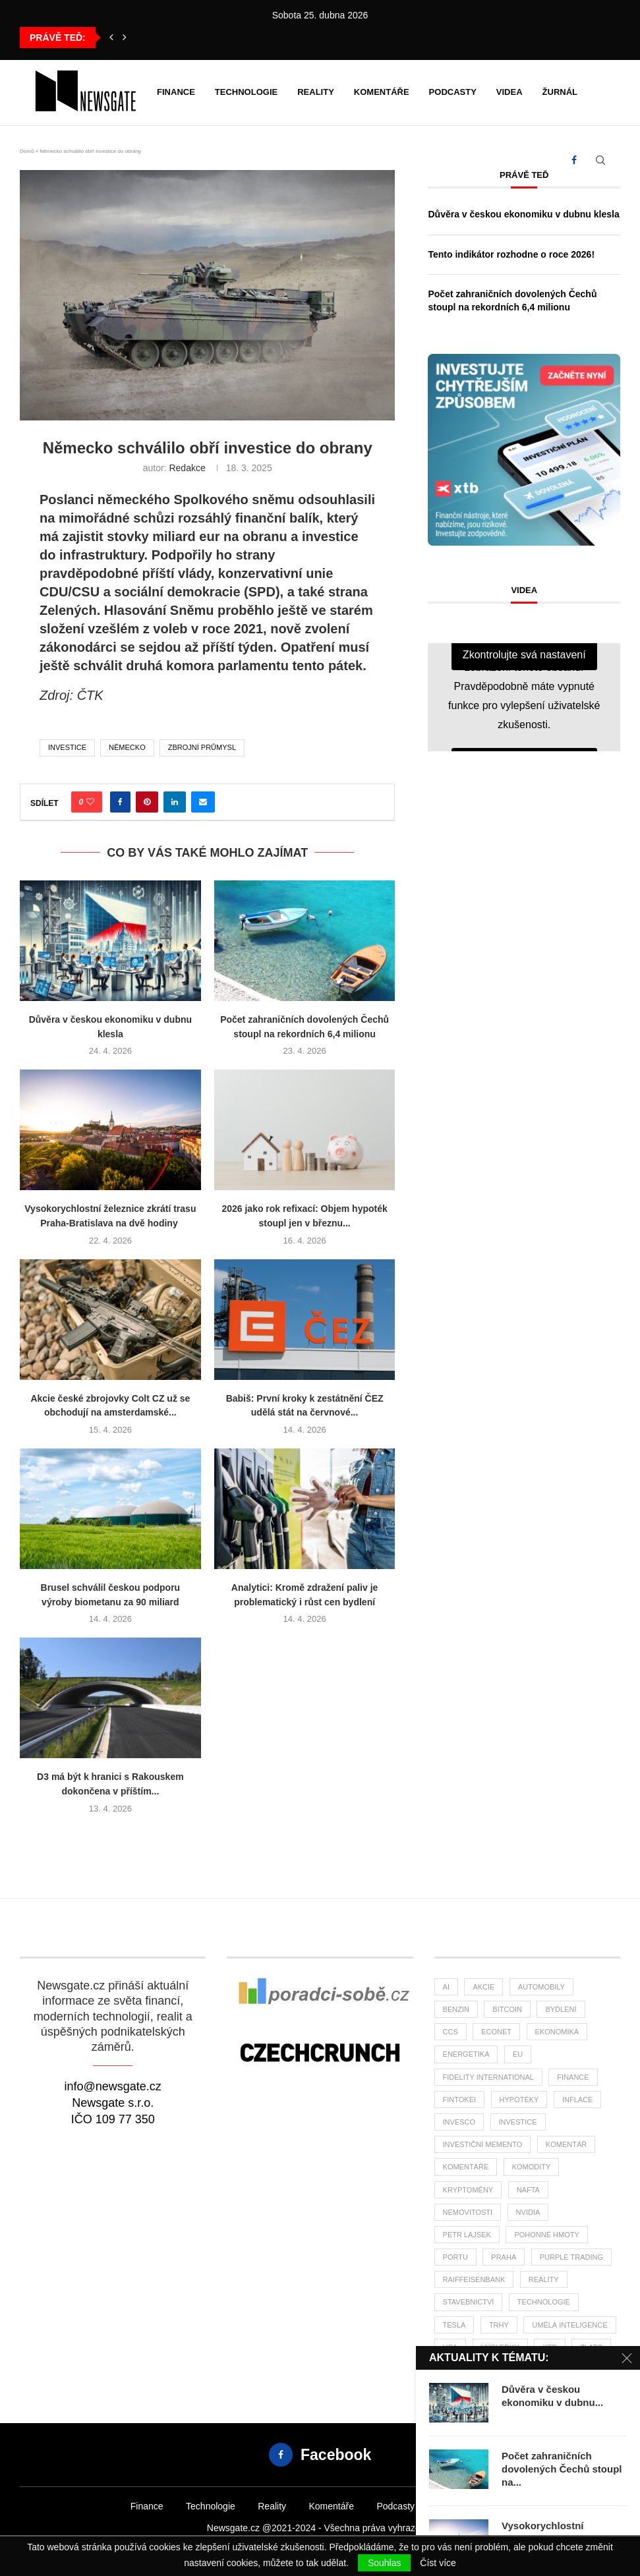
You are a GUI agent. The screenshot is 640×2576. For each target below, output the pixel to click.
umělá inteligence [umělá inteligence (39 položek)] (569, 2325)
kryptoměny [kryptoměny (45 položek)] (468, 2190)
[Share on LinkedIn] (174, 802)
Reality (315, 92)
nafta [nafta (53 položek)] (528, 2190)
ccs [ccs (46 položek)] (450, 2032)
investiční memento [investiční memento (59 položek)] (483, 2144)
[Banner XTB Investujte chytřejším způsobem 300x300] (524, 359)
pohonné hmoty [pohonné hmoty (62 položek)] (546, 2235)
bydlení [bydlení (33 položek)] (560, 2009)
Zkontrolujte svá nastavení (524, 654)
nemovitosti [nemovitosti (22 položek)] (468, 2212)
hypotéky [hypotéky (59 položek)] (519, 2100)
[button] (111, 37)
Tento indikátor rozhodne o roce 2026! (511, 254)
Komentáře (381, 92)
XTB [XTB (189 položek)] (549, 2347)
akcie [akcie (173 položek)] (483, 1987)
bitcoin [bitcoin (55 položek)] (507, 2009)
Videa (509, 92)
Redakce (187, 468)
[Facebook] (574, 160)
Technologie (246, 92)
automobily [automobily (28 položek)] (541, 1987)
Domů (27, 151)
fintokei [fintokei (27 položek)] (460, 2100)
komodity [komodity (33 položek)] (531, 2167)
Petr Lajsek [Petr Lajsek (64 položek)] (467, 2235)
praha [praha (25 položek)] (503, 2257)
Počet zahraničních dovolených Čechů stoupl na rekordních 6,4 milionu (512, 300)
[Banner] (320, 2054)
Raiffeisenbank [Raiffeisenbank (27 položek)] (474, 2279)
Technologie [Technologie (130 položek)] (543, 2302)
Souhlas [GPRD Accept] (384, 2563)
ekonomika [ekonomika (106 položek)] (557, 2032)
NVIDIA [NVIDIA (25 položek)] (528, 2212)
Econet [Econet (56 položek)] (496, 2032)
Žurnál (559, 92)
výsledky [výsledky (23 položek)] (500, 2347)
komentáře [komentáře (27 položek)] (466, 2167)
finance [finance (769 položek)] (573, 2077)
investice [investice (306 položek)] (518, 2122)
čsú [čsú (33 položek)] (527, 2370)
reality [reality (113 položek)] (544, 2279)
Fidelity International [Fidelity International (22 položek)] (488, 2077)
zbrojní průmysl (202, 747)
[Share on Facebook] (120, 802)
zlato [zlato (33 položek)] (591, 2347)
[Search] (600, 160)
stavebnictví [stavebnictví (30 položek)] (468, 2302)
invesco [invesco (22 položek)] (459, 2122)
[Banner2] (320, 1998)
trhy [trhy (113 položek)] (499, 2325)
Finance (176, 92)
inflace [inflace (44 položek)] (577, 2100)
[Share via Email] (203, 802)
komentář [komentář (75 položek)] (566, 2144)
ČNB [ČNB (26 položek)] (488, 2370)
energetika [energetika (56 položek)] (466, 2054)
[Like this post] (90, 802)
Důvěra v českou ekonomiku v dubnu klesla (523, 214)
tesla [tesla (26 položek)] (454, 2325)
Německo (127, 747)
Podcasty (453, 92)
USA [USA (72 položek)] (450, 2347)
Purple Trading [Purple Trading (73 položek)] (571, 2257)
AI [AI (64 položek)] (446, 1987)
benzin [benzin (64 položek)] (456, 2009)
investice (67, 747)
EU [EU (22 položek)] (518, 2054)
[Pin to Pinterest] (147, 802)
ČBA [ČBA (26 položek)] (450, 2370)
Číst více (437, 2562)
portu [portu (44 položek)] (455, 2257)
